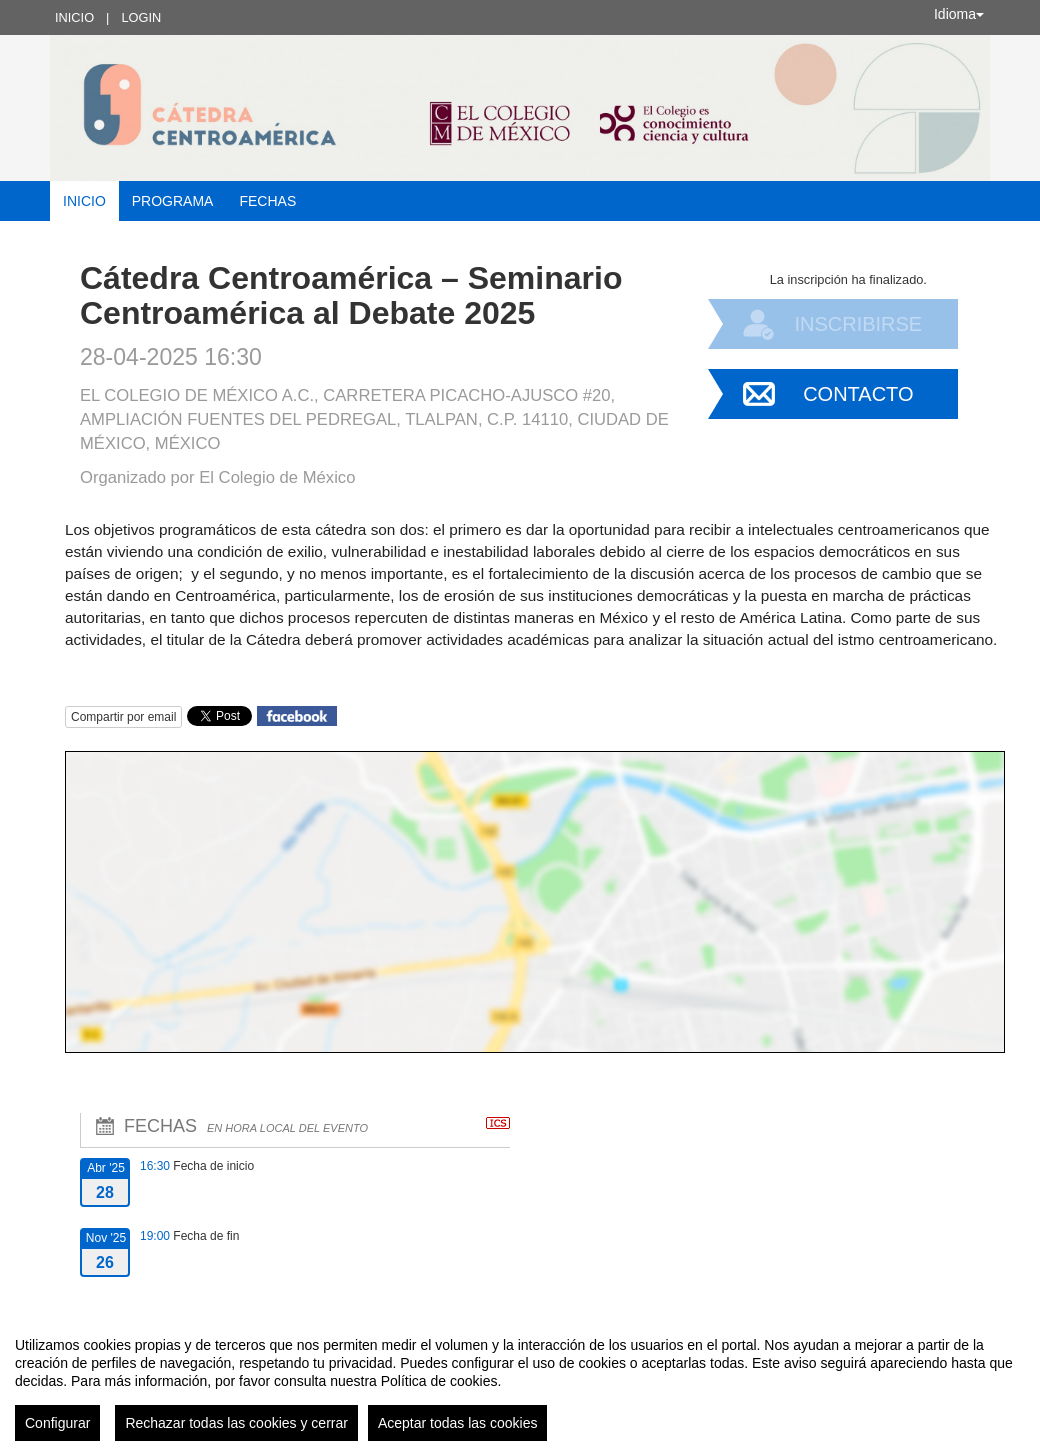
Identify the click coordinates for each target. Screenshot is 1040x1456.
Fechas (267, 201)
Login (141, 17)
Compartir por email (123, 717)
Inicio (74, 17)
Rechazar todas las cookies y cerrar (236, 1423)
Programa (173, 201)
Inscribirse (858, 324)
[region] (520, 1381)
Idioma (959, 14)
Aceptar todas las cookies (458, 1423)
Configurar (57, 1423)
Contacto (858, 394)
